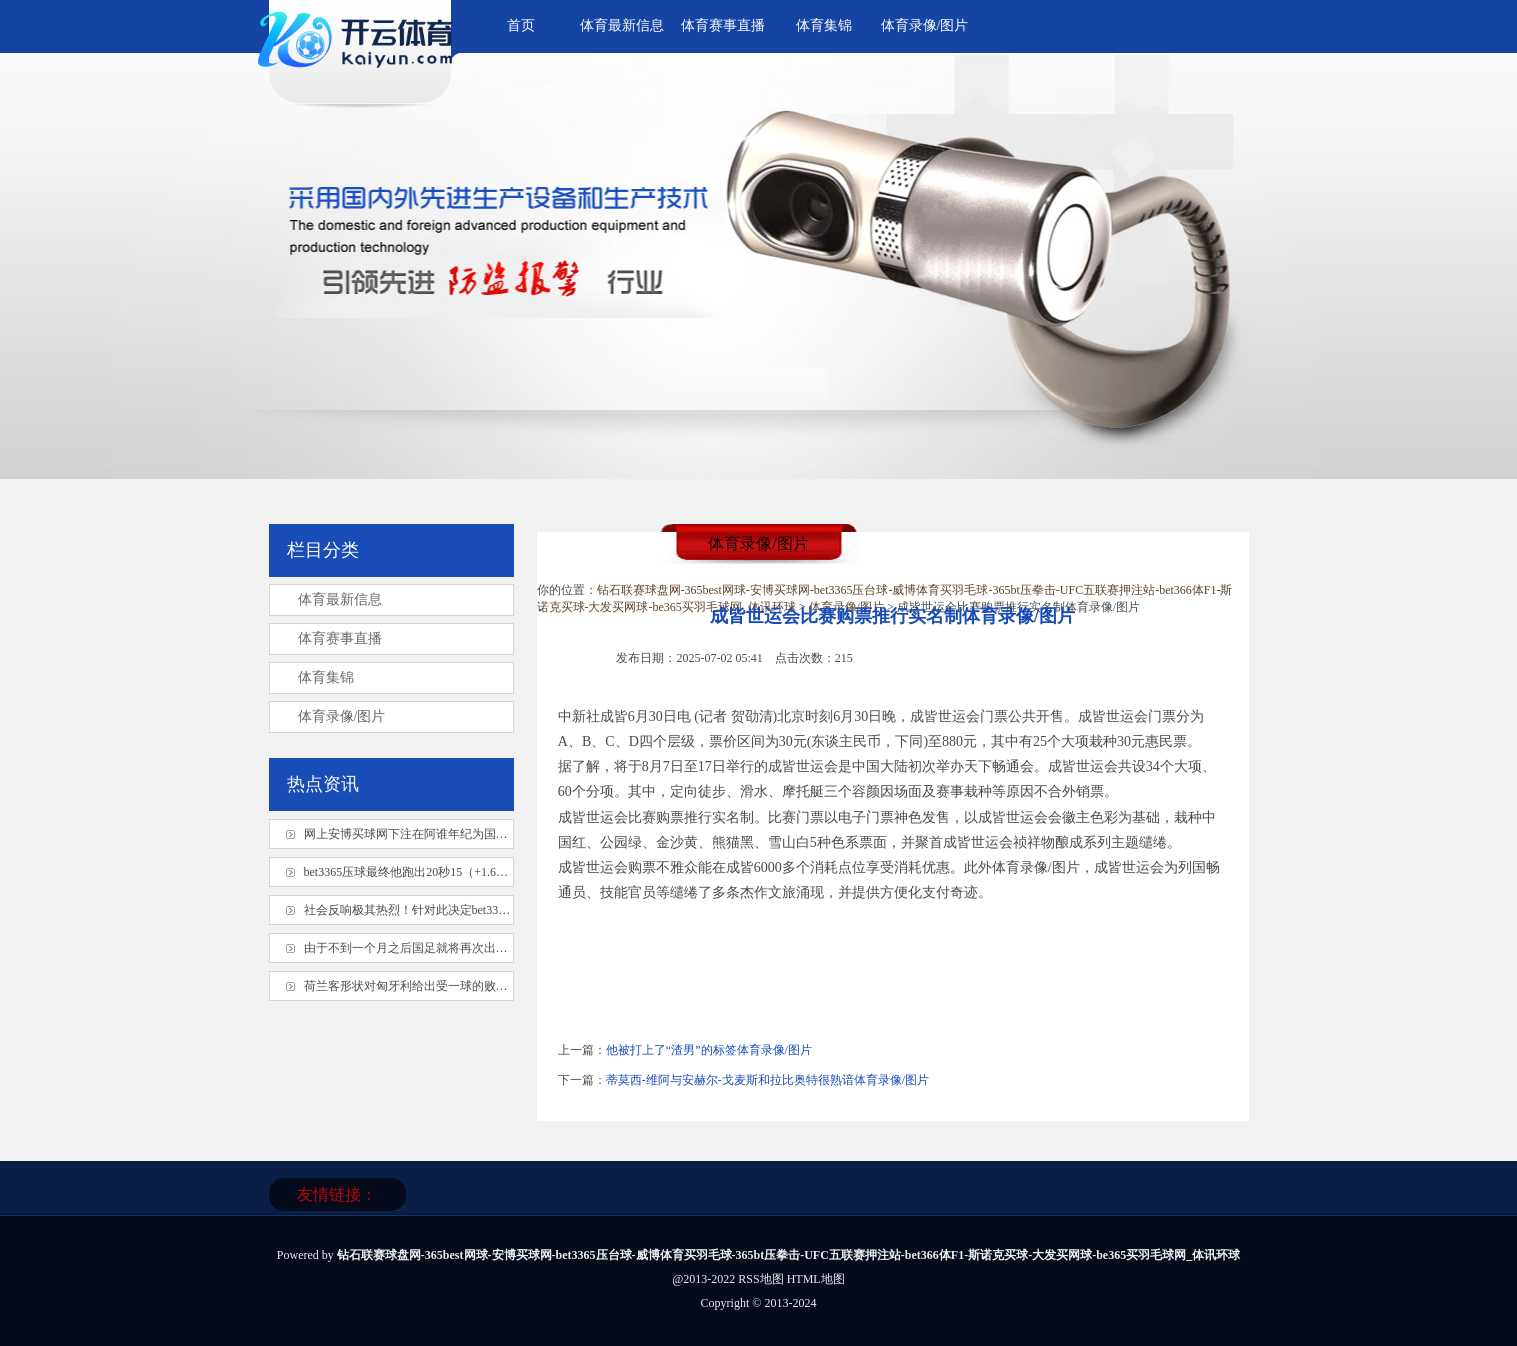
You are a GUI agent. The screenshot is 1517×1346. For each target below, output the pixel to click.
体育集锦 (824, 25)
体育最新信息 (622, 25)
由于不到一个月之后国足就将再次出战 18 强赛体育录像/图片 (464, 948)
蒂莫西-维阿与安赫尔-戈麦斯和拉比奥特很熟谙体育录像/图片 (767, 1080)
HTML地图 (816, 1279)
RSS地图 (760, 1279)
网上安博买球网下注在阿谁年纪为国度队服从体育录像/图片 (461, 834)
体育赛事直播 (723, 25)
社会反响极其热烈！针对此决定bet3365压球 (419, 910)
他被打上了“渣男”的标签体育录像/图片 (709, 1050)
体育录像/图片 (925, 25)
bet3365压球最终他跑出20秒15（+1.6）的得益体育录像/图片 (462, 872)
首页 (521, 25)
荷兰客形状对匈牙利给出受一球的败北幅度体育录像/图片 (455, 986)
